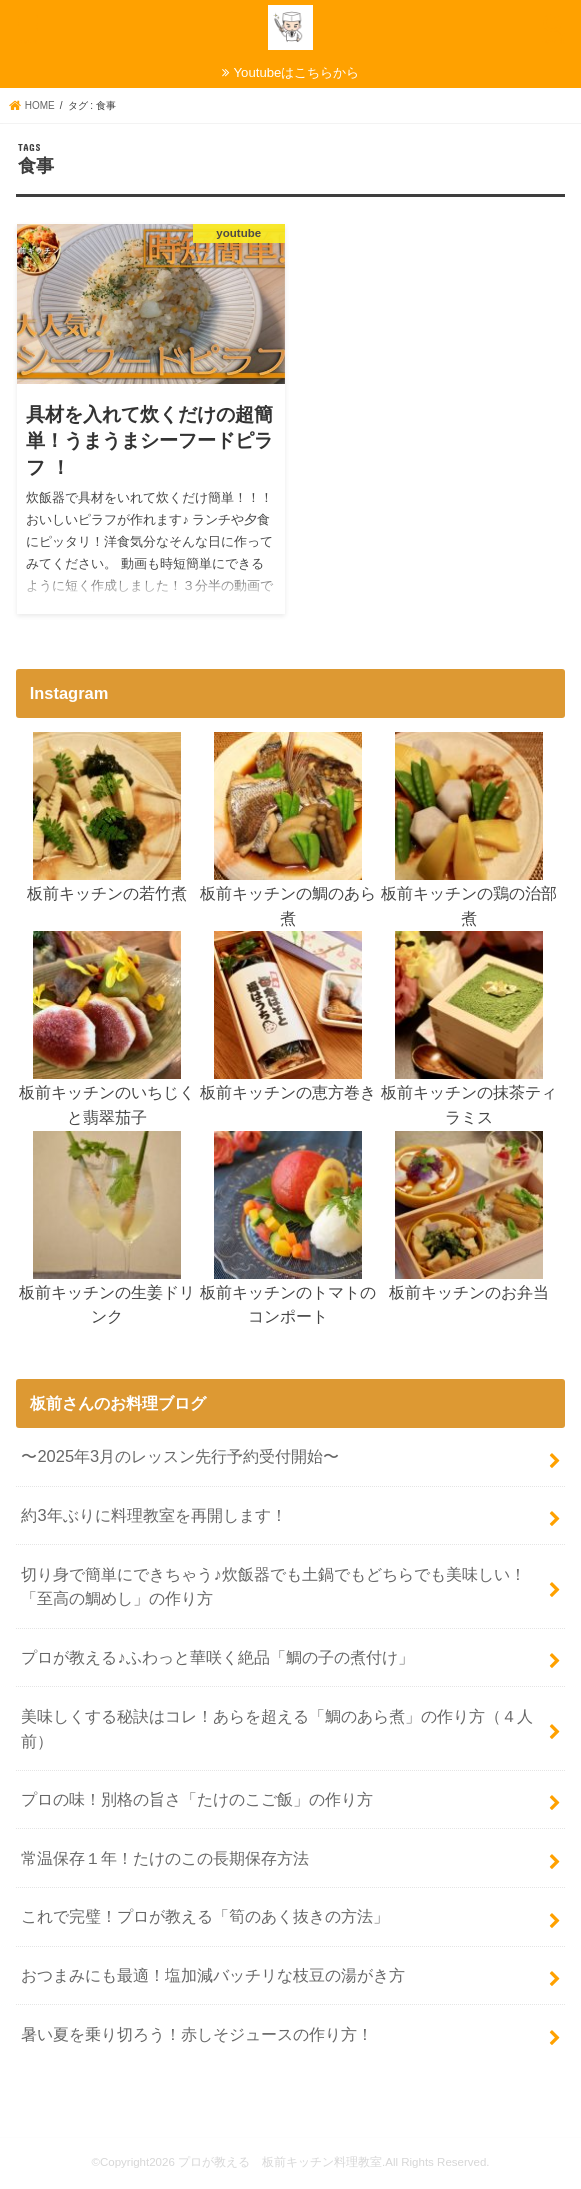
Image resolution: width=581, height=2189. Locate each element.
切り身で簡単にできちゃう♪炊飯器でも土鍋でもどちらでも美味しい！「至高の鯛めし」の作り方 (273, 1586)
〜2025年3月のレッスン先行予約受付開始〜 (180, 1456)
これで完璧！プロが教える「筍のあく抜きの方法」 (205, 1916)
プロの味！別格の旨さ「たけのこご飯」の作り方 (197, 1799)
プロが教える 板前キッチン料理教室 (280, 2162)
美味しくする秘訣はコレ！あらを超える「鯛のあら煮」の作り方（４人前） (277, 1728)
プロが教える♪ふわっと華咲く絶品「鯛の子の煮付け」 (217, 1657)
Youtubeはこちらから (297, 72)
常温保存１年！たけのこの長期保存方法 (165, 1858)
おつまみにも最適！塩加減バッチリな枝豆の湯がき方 (213, 1975)
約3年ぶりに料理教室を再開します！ (153, 1515)
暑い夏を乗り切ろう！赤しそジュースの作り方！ (197, 2034)
